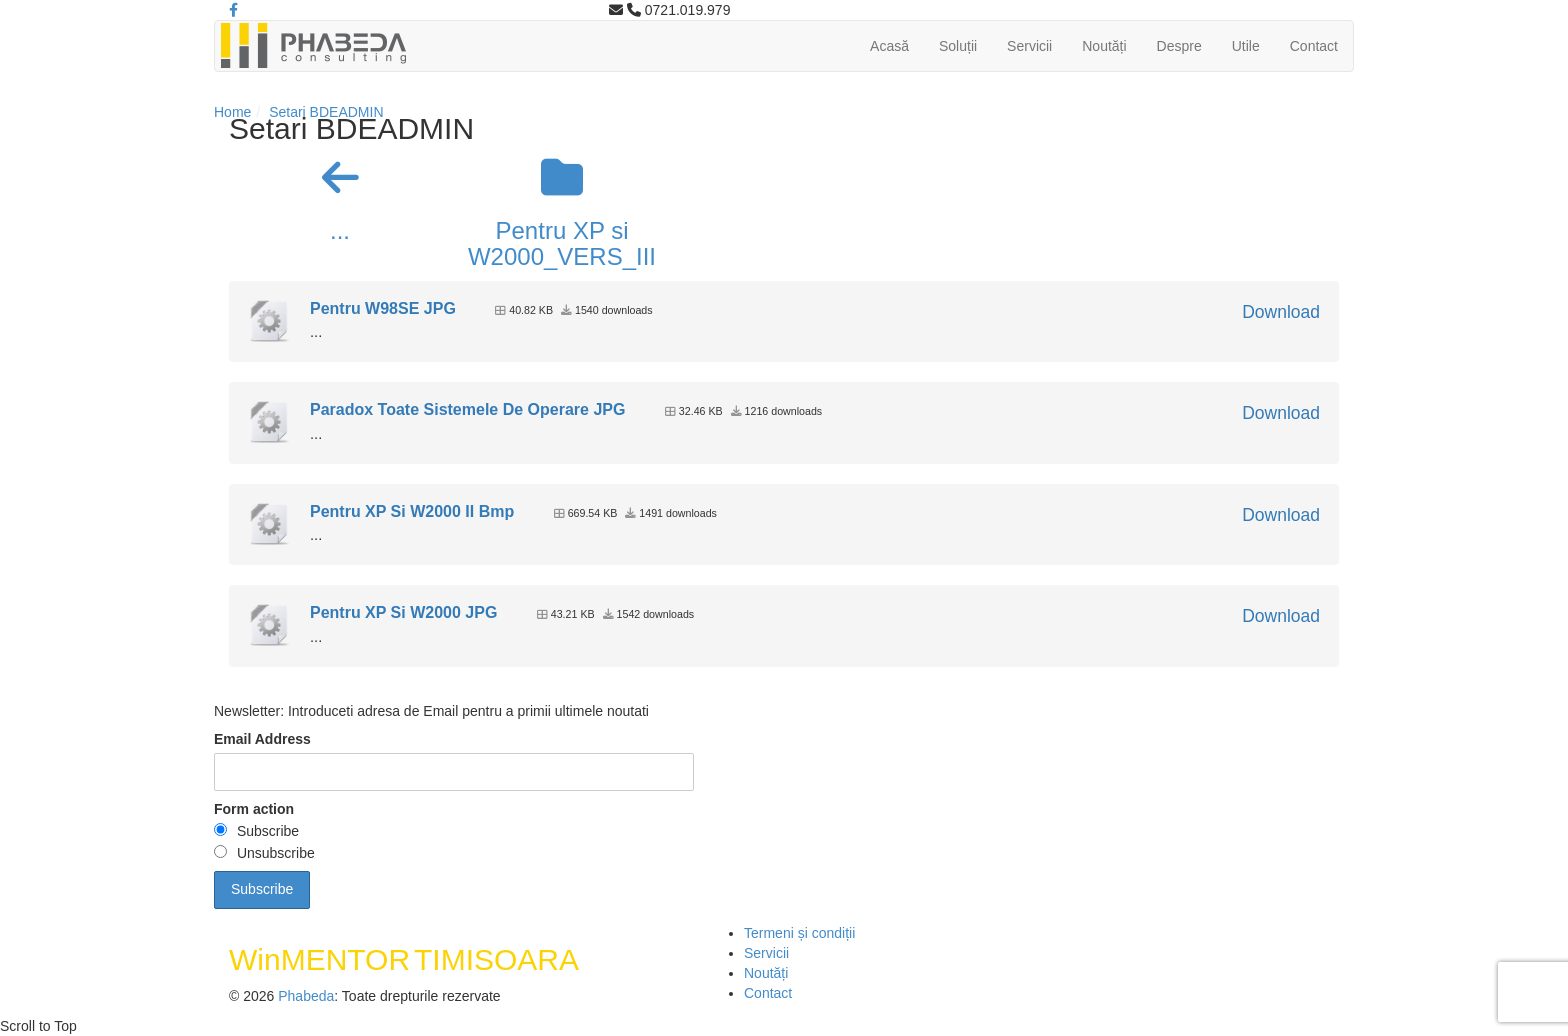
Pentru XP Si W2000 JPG (403, 612)
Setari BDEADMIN (326, 112)
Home (232, 112)
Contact (1314, 46)
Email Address (262, 739)
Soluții (958, 46)
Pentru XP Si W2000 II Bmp (412, 511)
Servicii (1029, 46)
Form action (254, 809)
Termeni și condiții (799, 933)
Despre (1179, 46)
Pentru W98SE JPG (383, 308)
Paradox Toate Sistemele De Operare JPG (467, 409)
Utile (1246, 46)
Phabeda (306, 996)
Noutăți (1104, 46)
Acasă (889, 46)
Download (1281, 312)
